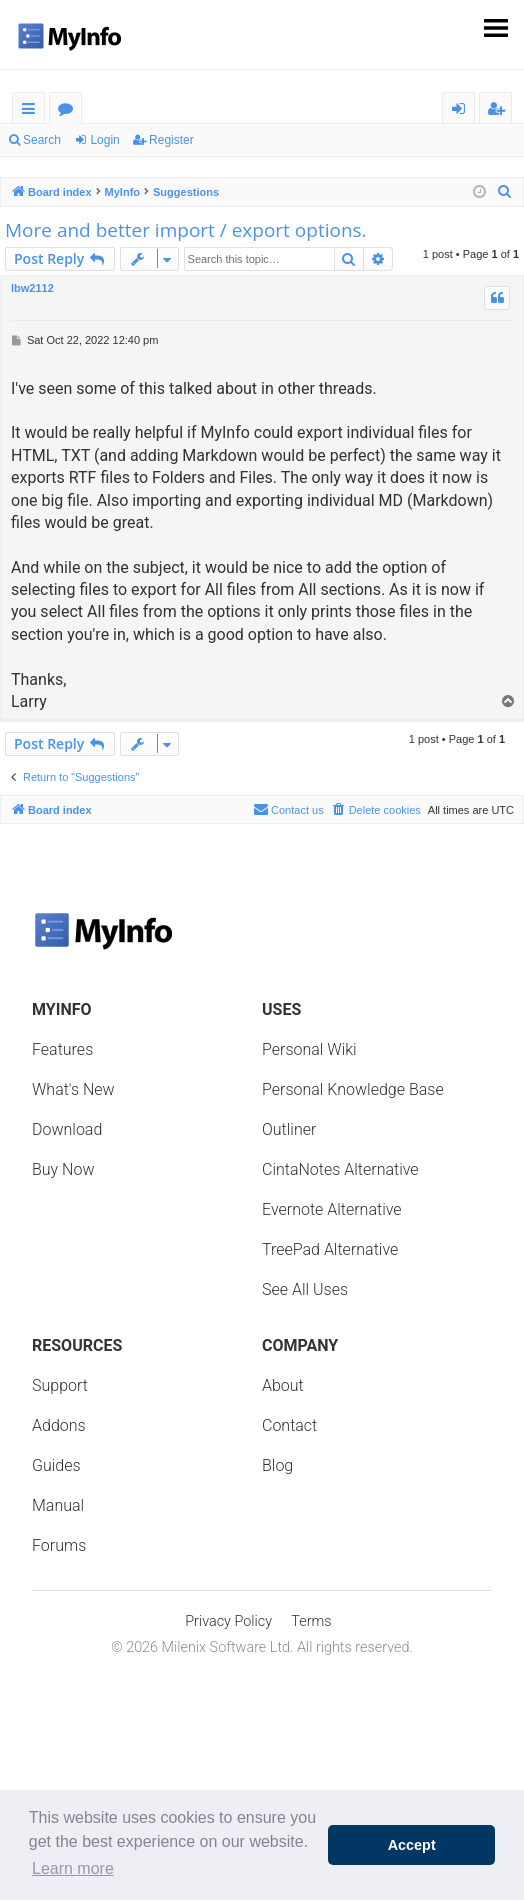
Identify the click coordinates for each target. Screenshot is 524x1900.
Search (42, 140)
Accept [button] (412, 1845)
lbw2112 (32, 288)
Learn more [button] (73, 1868)
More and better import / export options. (186, 230)
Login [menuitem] (462, 111)
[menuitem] (505, 192)
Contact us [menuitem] (288, 809)
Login (104, 140)
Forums (69, 111)
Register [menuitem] (500, 111)
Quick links (32, 111)
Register (171, 140)
